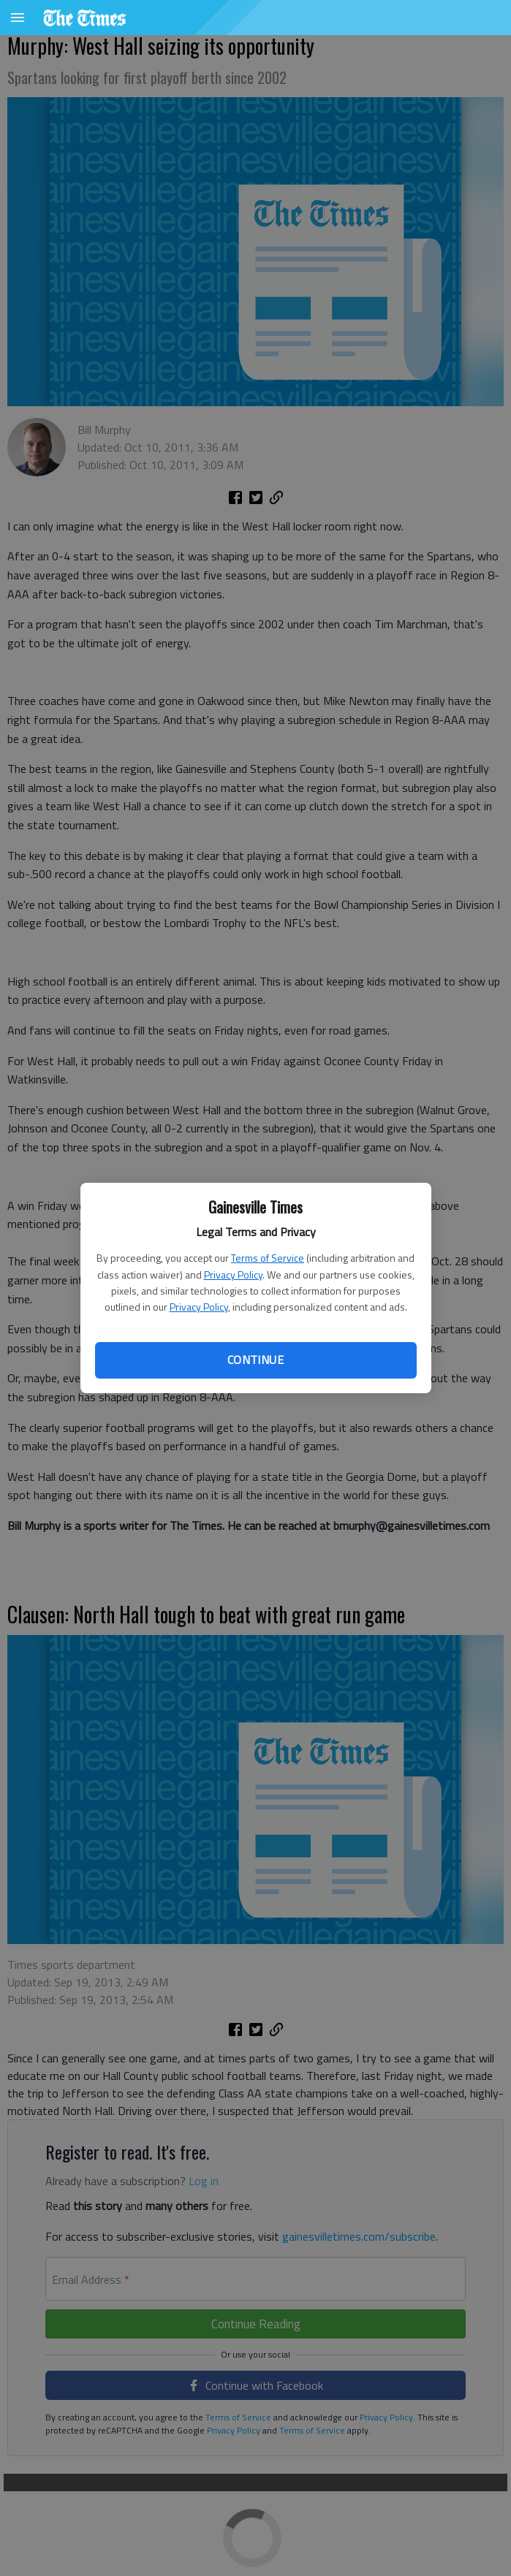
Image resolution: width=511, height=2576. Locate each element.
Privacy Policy (233, 1274)
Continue (255, 1359)
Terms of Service (267, 1257)
